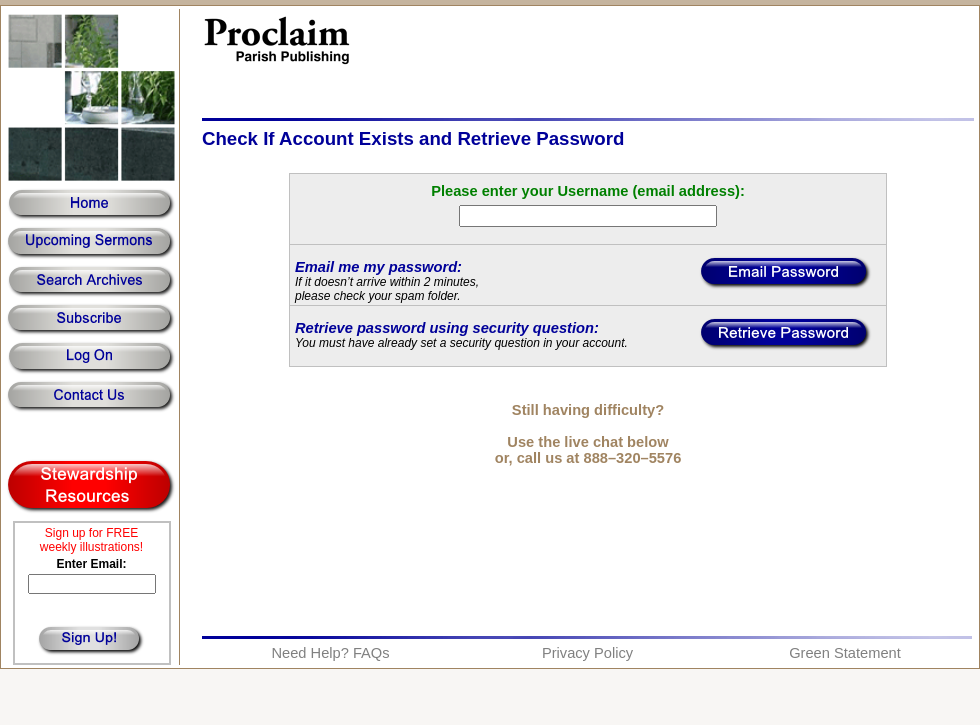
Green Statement (845, 653)
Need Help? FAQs (330, 653)
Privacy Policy (587, 653)
